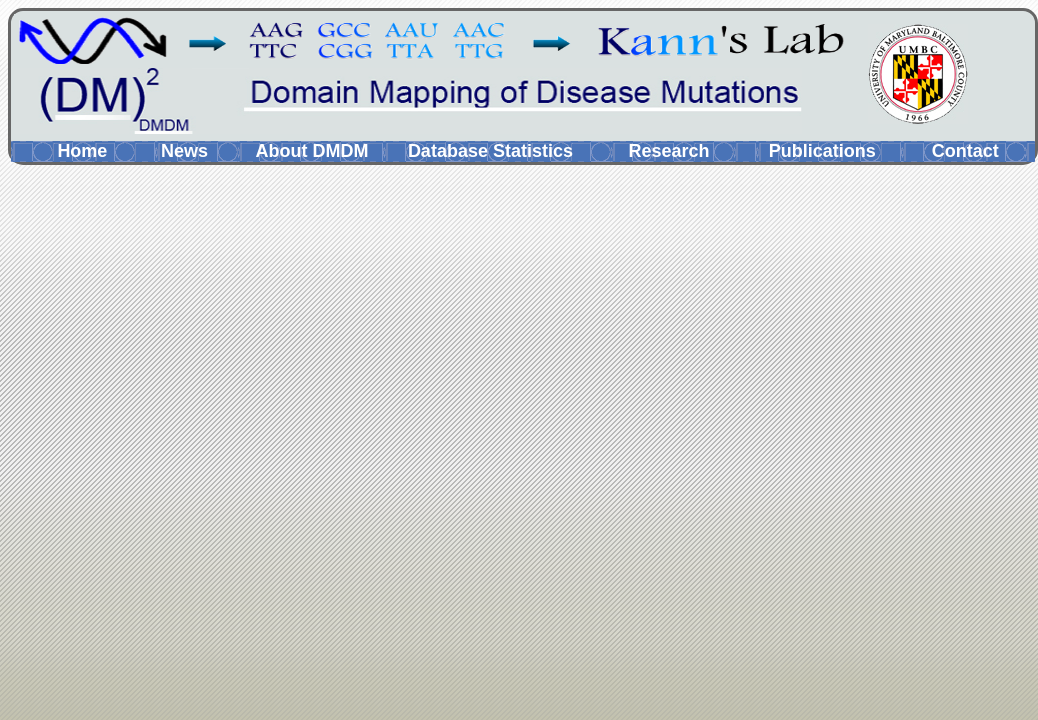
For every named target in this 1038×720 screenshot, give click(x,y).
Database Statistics (490, 151)
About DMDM (311, 151)
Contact (965, 151)
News (184, 151)
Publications (822, 151)
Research (668, 151)
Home (82, 151)
